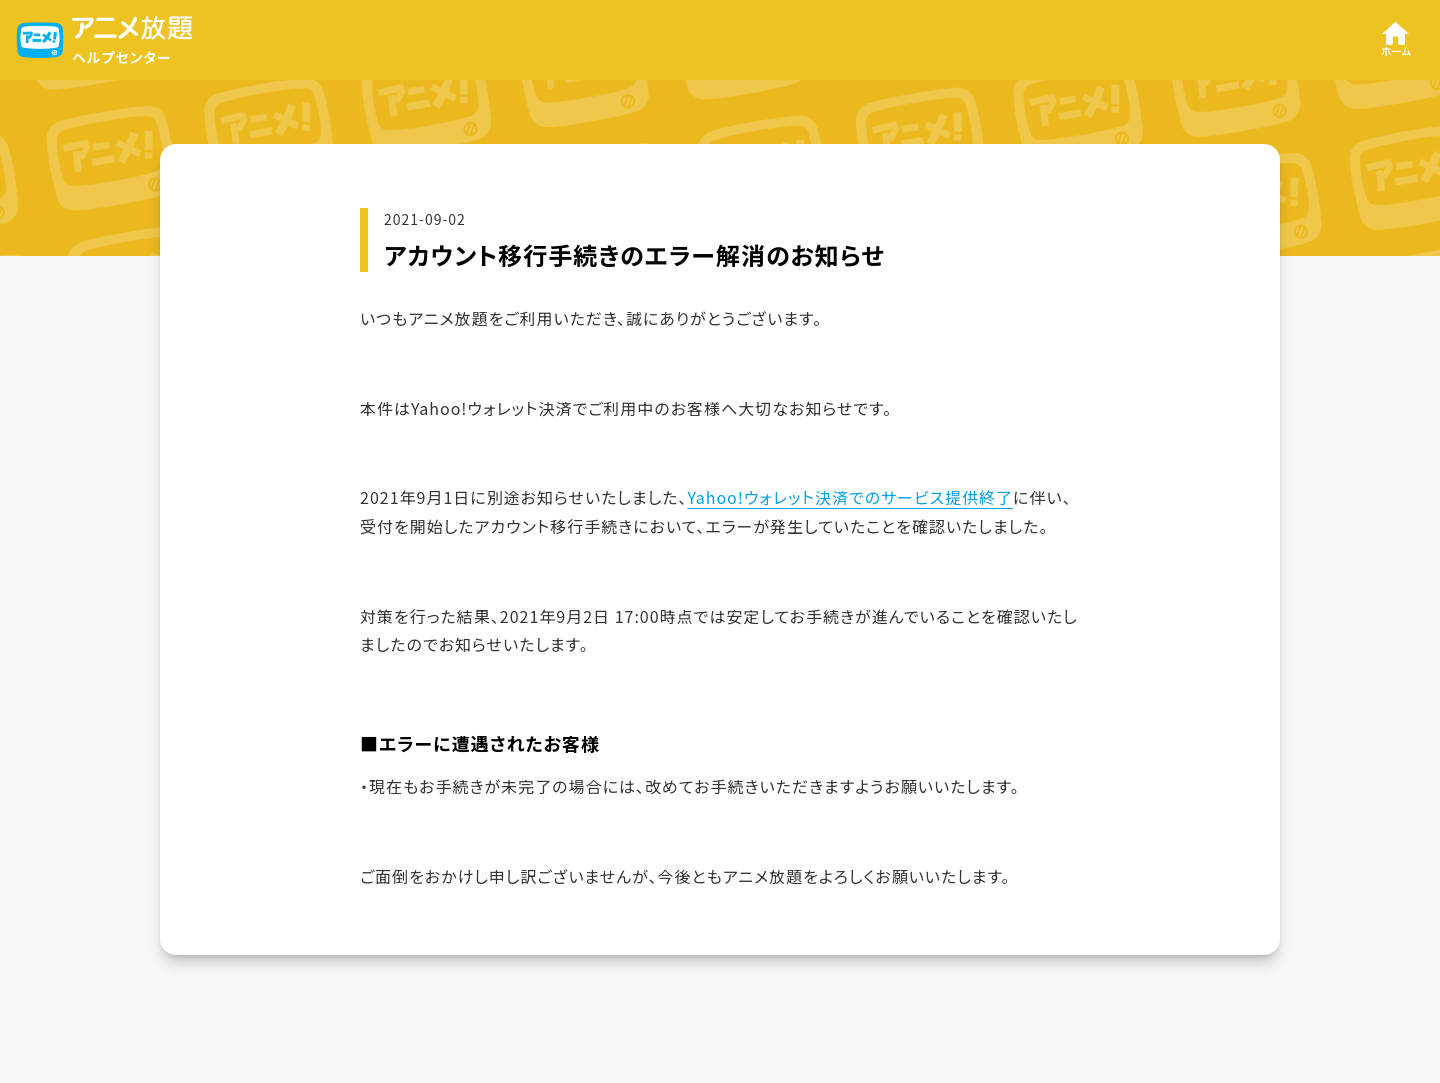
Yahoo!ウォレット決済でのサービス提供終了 (850, 497)
